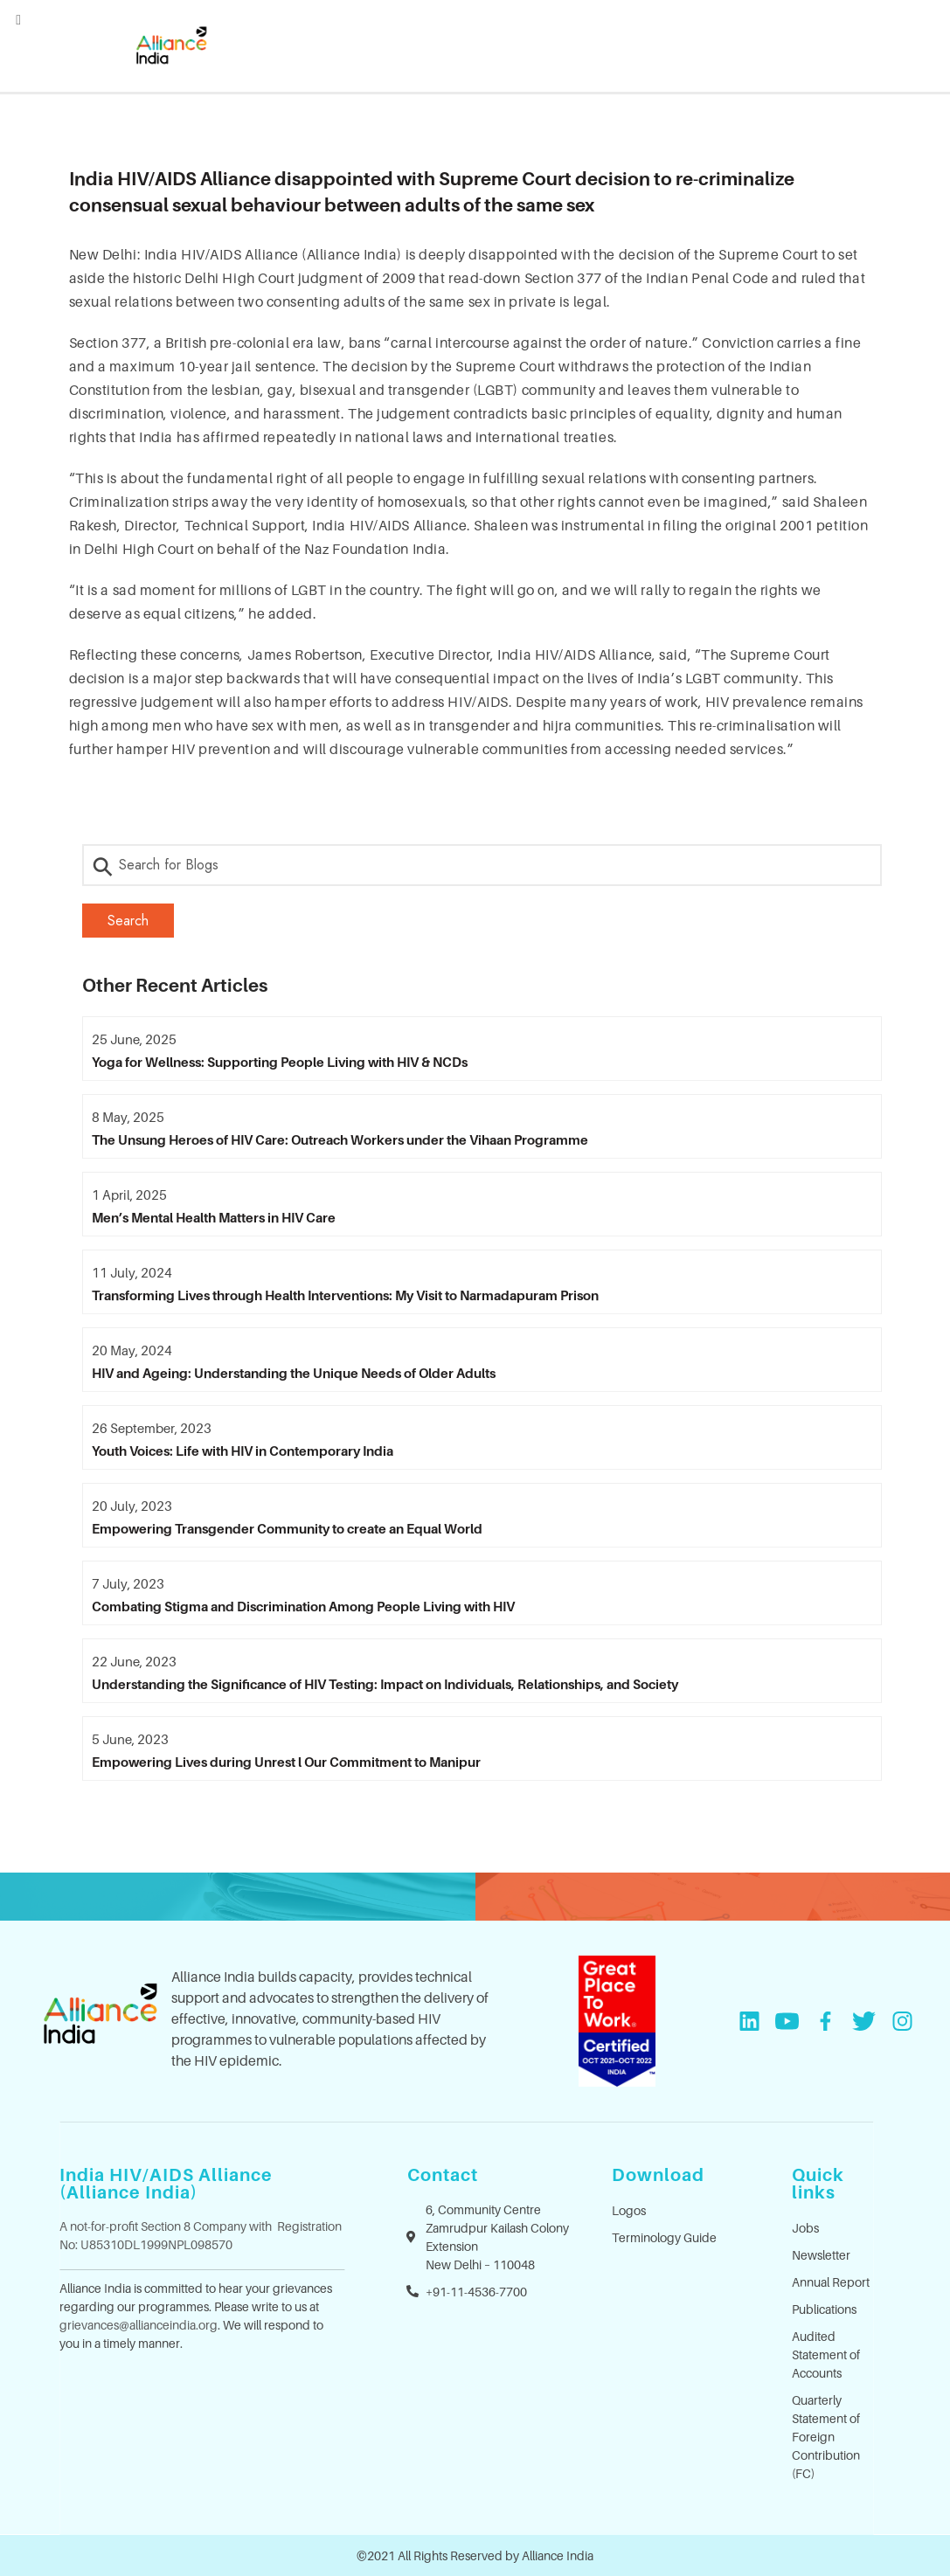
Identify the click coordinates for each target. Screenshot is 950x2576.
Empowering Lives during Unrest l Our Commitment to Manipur (286, 1761)
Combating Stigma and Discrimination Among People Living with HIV (303, 1606)
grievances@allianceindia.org (138, 2324)
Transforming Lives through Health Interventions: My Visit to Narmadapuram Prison (345, 1295)
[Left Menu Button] (18, 19)
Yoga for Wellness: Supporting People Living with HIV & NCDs (280, 1062)
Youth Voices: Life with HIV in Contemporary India (242, 1450)
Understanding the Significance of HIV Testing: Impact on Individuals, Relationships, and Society (385, 1684)
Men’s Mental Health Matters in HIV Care (214, 1217)
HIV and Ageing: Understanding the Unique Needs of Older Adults (294, 1373)
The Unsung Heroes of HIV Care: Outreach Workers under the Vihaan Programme (340, 1139)
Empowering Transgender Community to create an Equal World (287, 1528)
